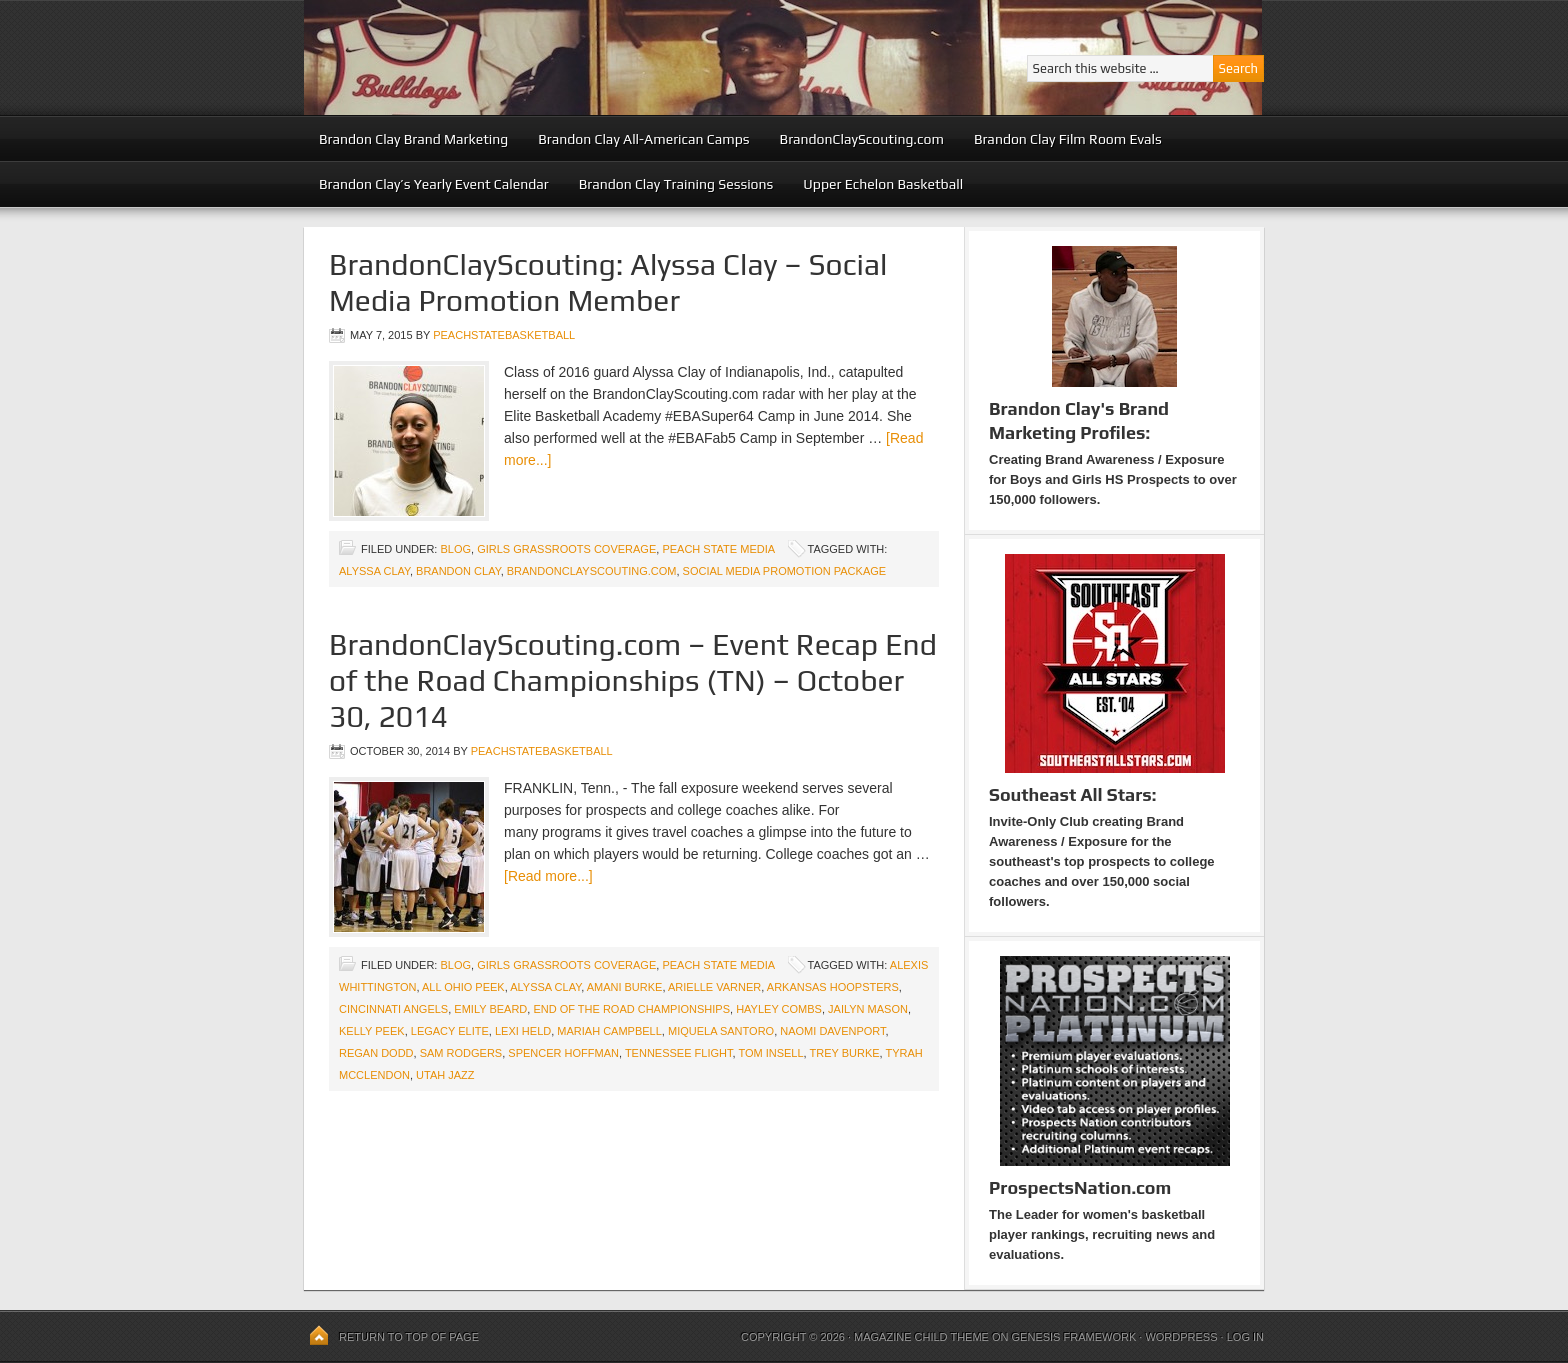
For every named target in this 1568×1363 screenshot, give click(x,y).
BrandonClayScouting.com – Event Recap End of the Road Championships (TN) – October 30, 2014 (633, 680)
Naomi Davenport (832, 1031)
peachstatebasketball (504, 335)
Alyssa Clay (374, 571)
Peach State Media (718, 549)
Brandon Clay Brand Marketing (413, 139)
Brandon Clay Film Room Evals (1068, 139)
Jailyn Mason (868, 1009)
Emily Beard (490, 1009)
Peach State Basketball (549, 57)
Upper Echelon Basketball (883, 184)
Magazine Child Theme (921, 1337)
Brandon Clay (458, 571)
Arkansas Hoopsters (833, 987)
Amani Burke (625, 987)
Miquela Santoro (721, 1031)
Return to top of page (409, 1337)
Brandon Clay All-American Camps (643, 139)
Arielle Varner (714, 987)
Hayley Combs (779, 1009)
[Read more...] (548, 876)
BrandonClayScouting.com (862, 139)
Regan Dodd (376, 1053)
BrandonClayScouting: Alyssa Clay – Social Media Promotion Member (608, 282)
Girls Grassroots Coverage (566, 549)
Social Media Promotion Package (785, 571)
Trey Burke (845, 1053)
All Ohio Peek (463, 987)
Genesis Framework (1074, 1337)
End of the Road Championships (631, 1009)
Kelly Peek (372, 1031)
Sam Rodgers (461, 1053)
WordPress (1181, 1337)
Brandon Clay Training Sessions (676, 184)
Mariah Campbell (609, 1031)
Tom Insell (770, 1053)
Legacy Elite (450, 1031)
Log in (1245, 1337)
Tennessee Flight (679, 1053)
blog (455, 549)
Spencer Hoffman (563, 1053)
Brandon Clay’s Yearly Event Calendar (434, 184)
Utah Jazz (445, 1075)
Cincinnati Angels (393, 1009)
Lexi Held (523, 1031)
